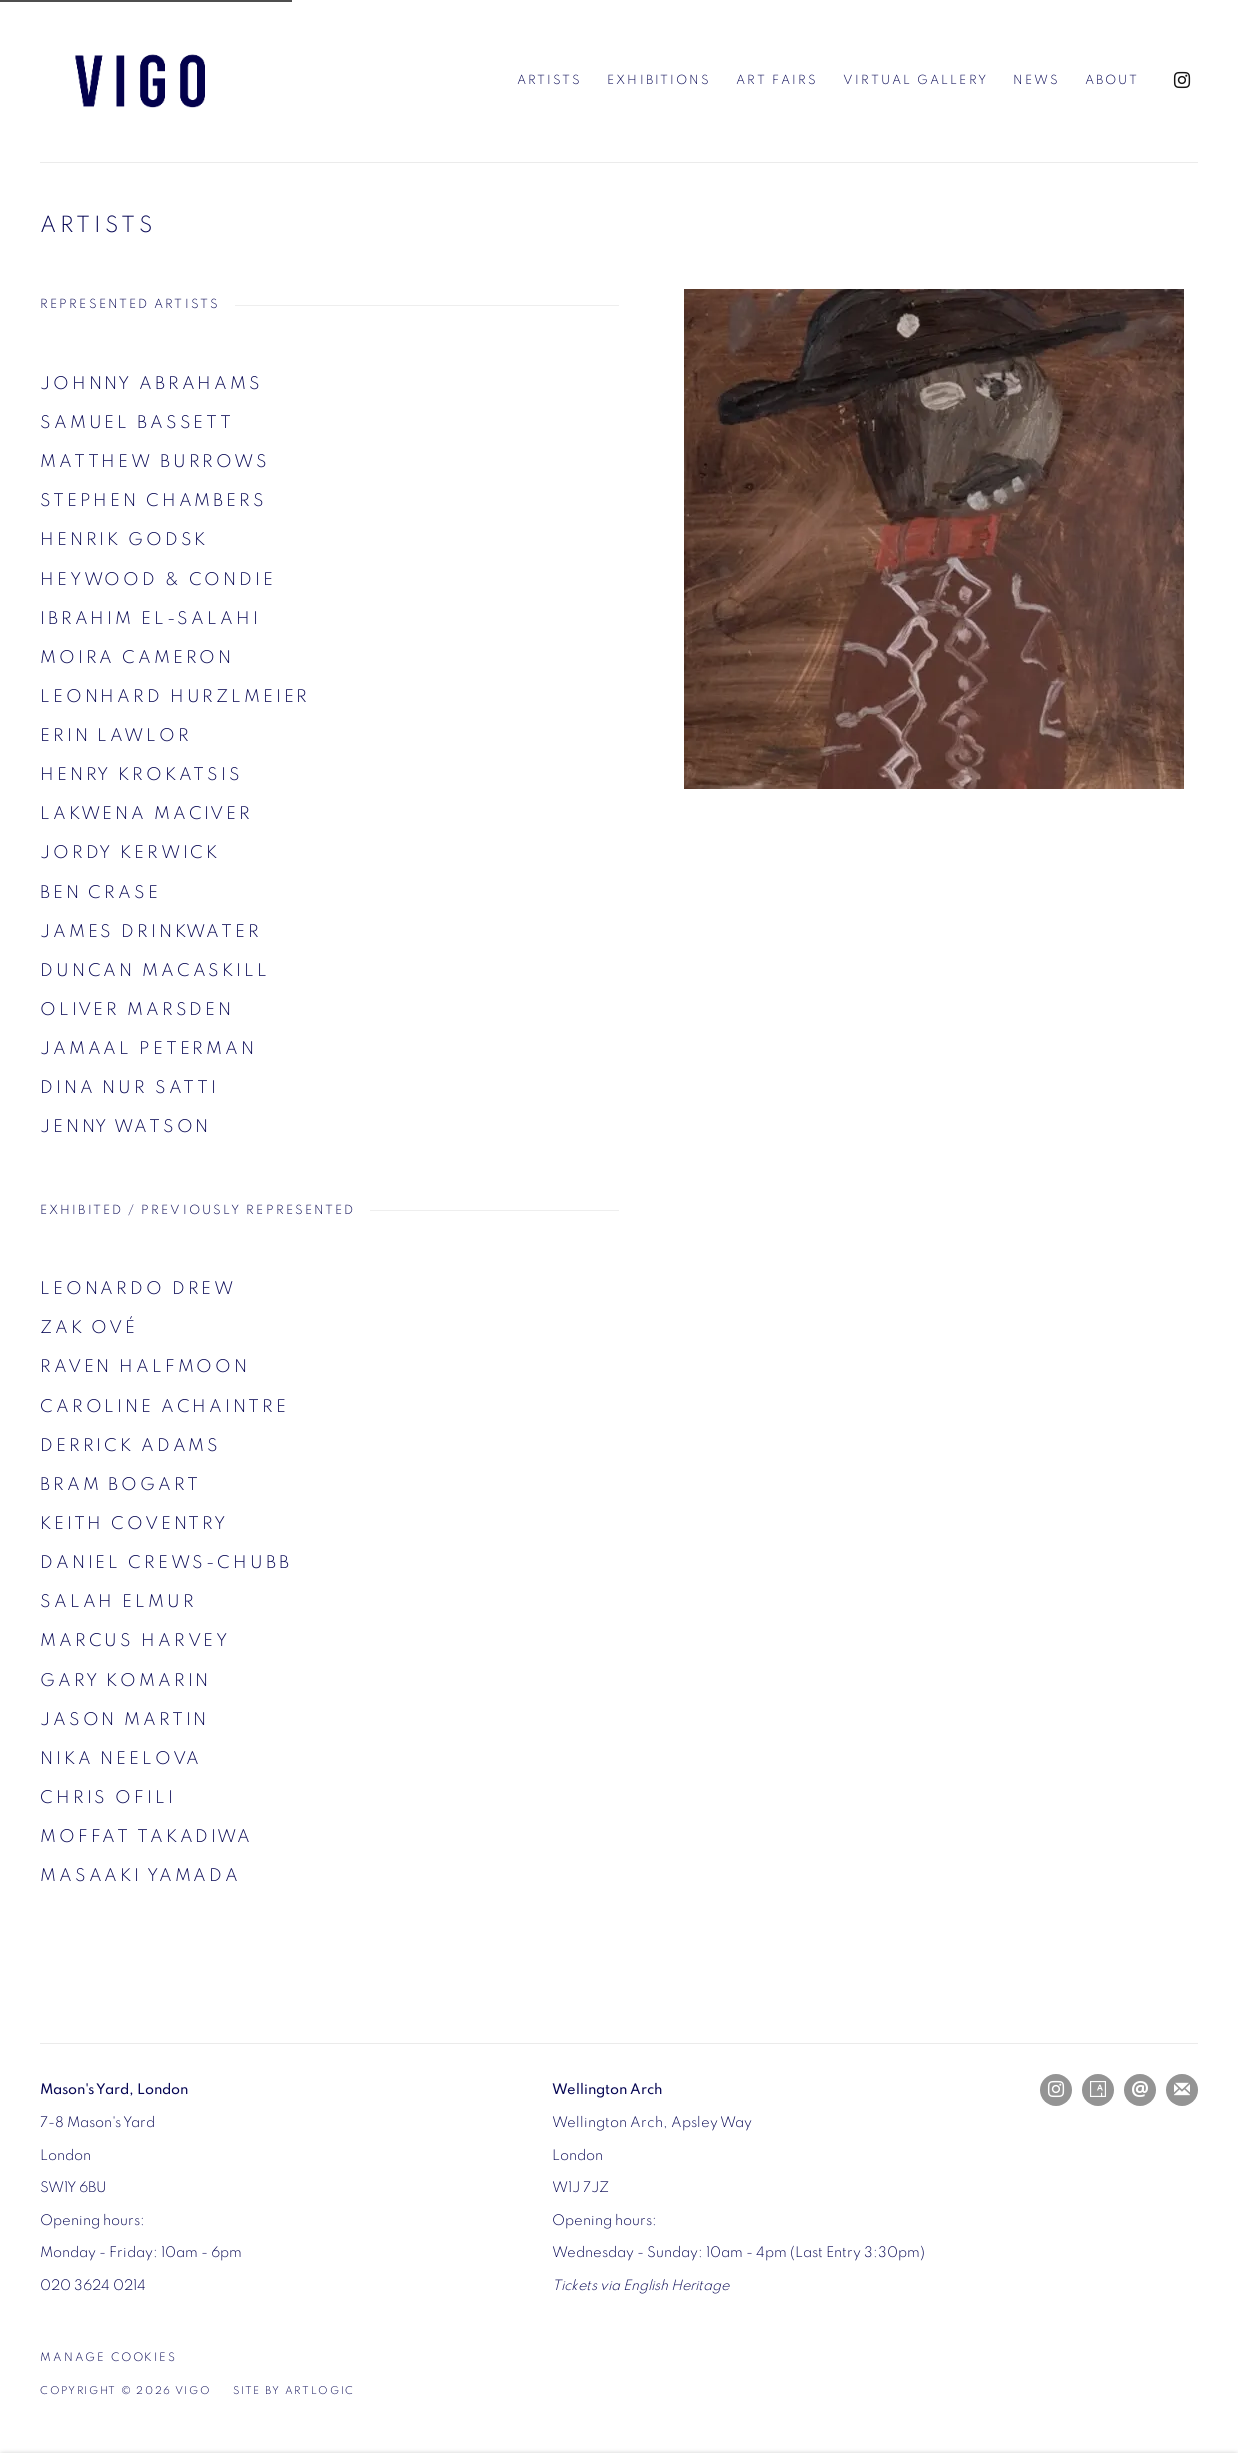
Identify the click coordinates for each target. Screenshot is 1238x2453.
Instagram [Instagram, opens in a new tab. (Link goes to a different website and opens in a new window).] (1182, 81)
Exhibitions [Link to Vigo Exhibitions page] (659, 80)
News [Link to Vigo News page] (1036, 80)
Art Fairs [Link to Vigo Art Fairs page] (777, 80)
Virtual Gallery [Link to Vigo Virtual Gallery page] (915, 80)
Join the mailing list (1182, 2090)
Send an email (1140, 2090)
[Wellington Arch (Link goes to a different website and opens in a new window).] (607, 2089)
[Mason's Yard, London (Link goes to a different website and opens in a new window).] (114, 2089)
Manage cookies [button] (108, 2357)
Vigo (140, 81)
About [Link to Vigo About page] (1112, 80)
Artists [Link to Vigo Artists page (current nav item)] (550, 80)
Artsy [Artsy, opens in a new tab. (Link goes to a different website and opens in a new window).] (1098, 2090)
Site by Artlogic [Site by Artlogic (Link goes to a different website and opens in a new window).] (294, 2391)
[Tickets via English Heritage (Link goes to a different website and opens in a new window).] (640, 2285)
